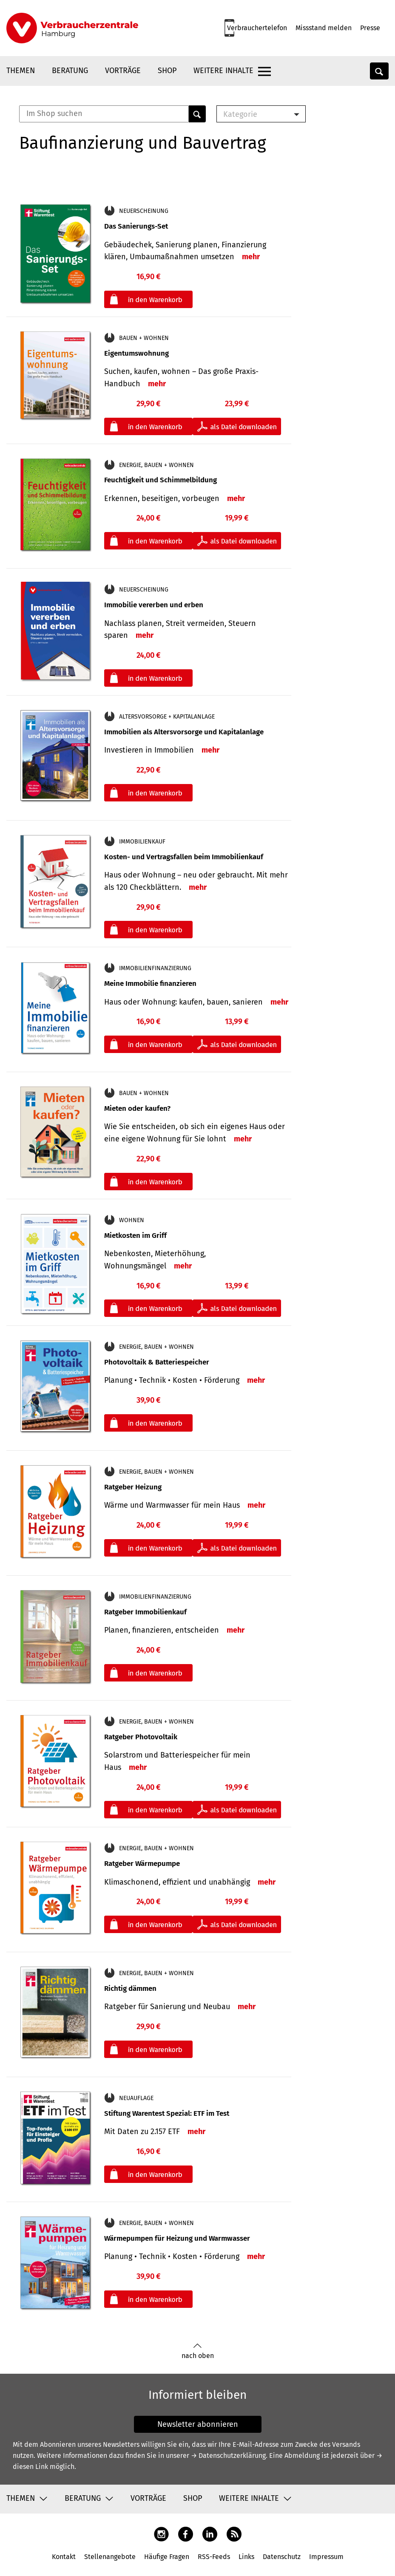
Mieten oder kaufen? (137, 1108)
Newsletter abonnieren (197, 2424)
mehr (251, 256)
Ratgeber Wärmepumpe (142, 1863)
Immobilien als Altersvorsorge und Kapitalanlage (184, 732)
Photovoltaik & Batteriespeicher (156, 1362)
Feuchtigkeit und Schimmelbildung (160, 480)
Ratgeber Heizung (133, 1487)
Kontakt (64, 2557)
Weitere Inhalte (223, 70)
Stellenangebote (110, 2557)
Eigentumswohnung (136, 353)
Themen (20, 70)
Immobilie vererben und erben (153, 604)
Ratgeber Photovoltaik (140, 1736)
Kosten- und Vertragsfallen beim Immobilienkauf (183, 856)
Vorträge (123, 70)
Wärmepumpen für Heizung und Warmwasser (177, 2238)
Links (246, 2557)
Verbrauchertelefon (257, 28)
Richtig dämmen (130, 1988)
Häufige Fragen (166, 2557)
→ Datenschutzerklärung (228, 2455)
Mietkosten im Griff (135, 1235)
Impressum (326, 2557)
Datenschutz (282, 2557)
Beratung (70, 70)
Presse (370, 28)
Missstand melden (324, 28)
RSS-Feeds (214, 2557)
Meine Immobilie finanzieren (150, 983)
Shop (167, 70)
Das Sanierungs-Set (136, 226)
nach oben (198, 2351)
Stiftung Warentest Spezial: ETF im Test (166, 2113)
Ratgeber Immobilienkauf (145, 1612)
